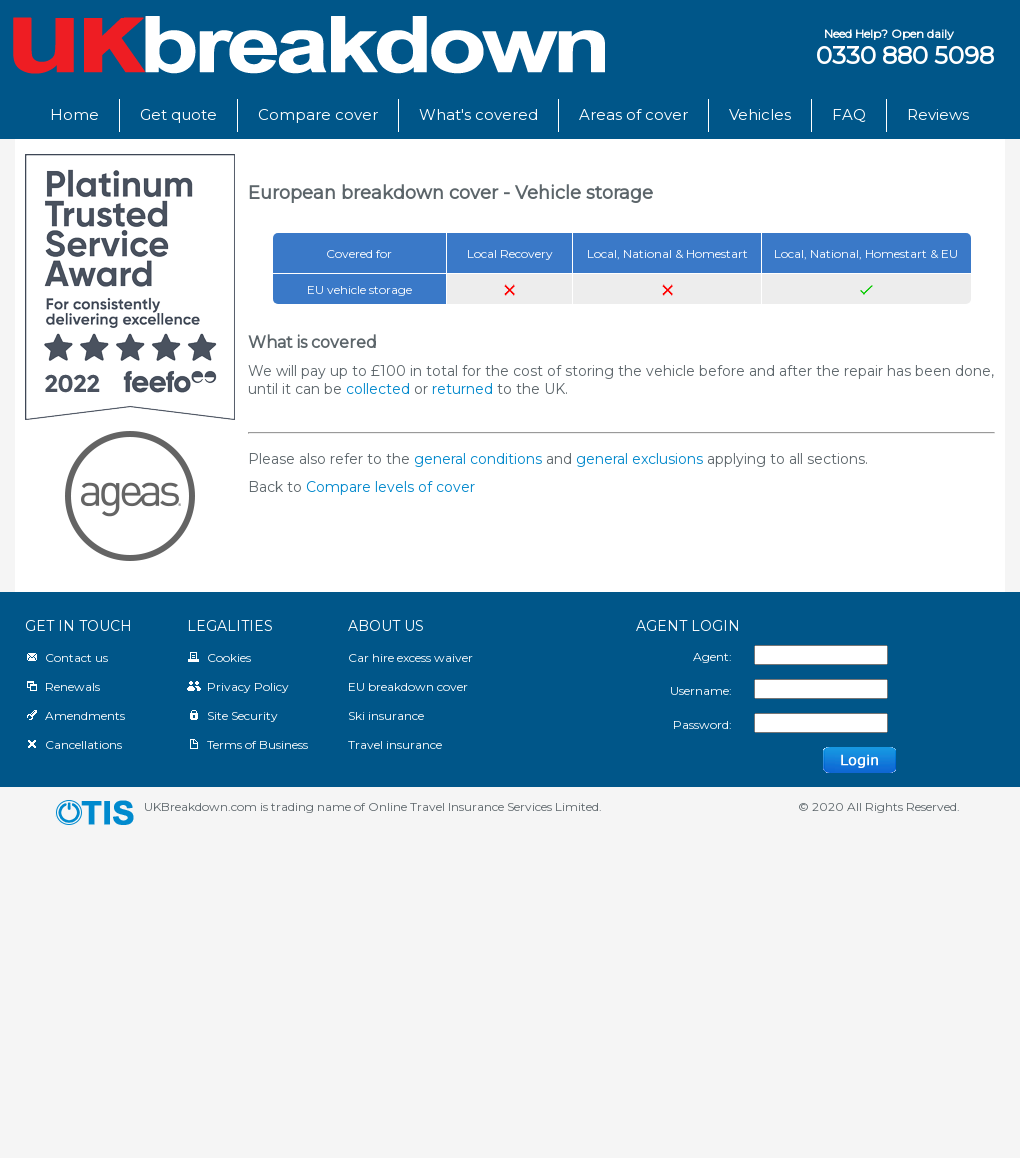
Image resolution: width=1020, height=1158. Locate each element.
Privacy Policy (238, 686)
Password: (702, 724)
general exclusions (639, 459)
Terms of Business (247, 744)
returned (462, 389)
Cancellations (73, 744)
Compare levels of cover (390, 487)
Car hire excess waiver (410, 657)
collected (378, 389)
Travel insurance (395, 744)
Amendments (75, 715)
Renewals (62, 686)
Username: (701, 690)
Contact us (66, 657)
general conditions (478, 459)
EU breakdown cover (408, 686)
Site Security (232, 715)
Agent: (712, 656)
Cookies (219, 657)
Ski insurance (386, 715)
